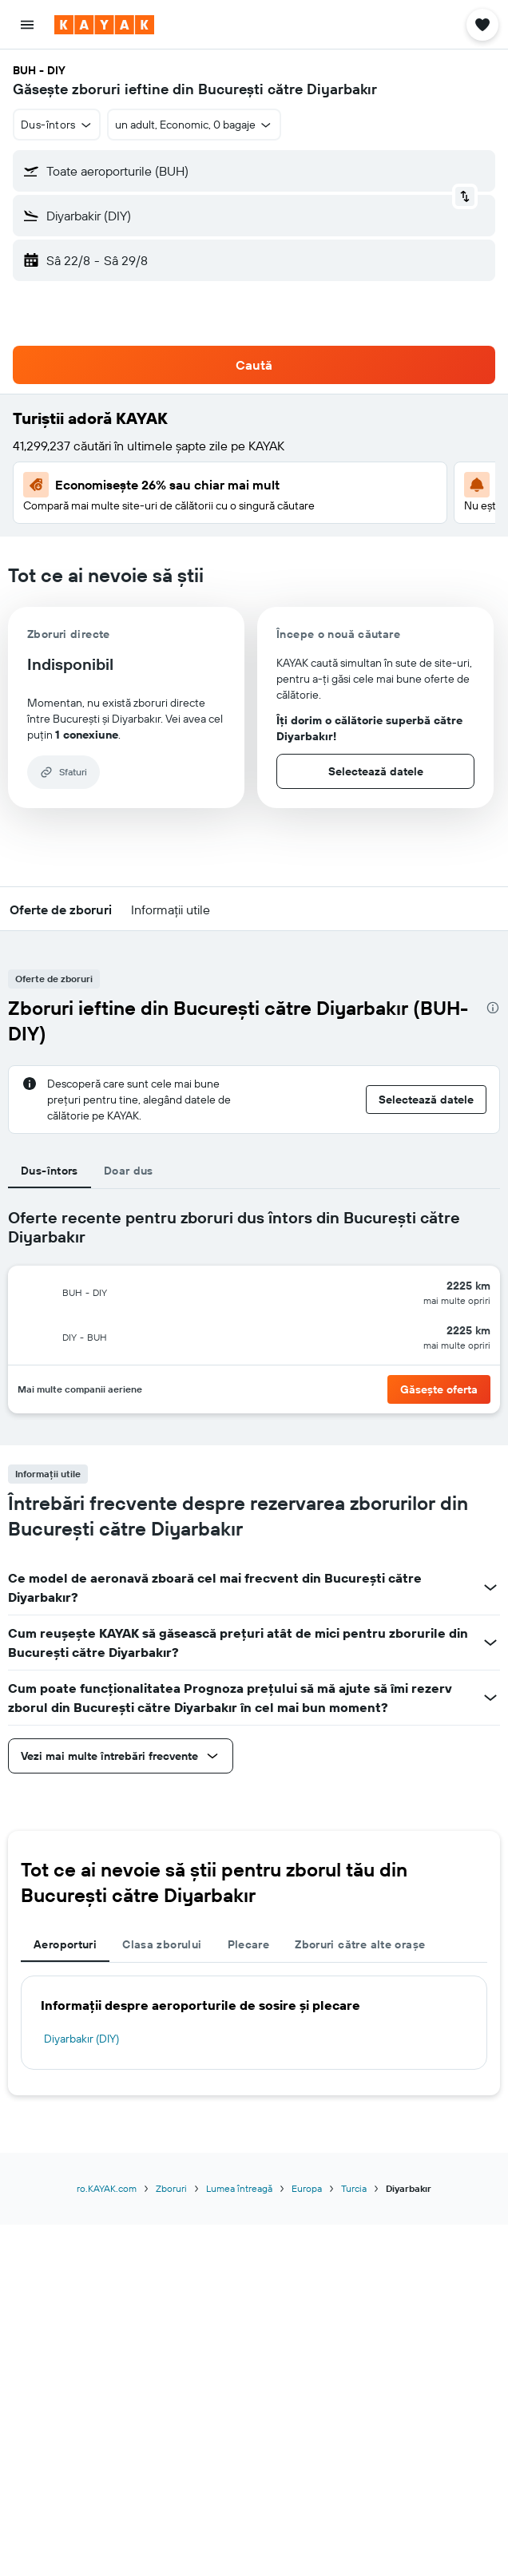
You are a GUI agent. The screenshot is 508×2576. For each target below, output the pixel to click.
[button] (27, 24)
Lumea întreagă (239, 2188)
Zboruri (171, 2188)
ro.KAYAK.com (107, 2188)
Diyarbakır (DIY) (81, 2038)
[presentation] (493, 1008)
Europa (307, 2188)
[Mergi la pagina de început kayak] (104, 24)
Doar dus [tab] (128, 1170)
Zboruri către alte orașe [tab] (360, 1944)
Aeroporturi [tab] (65, 1944)
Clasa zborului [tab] (161, 1944)
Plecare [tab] (249, 1944)
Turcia (354, 2188)
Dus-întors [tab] (49, 1170)
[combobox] (57, 125)
